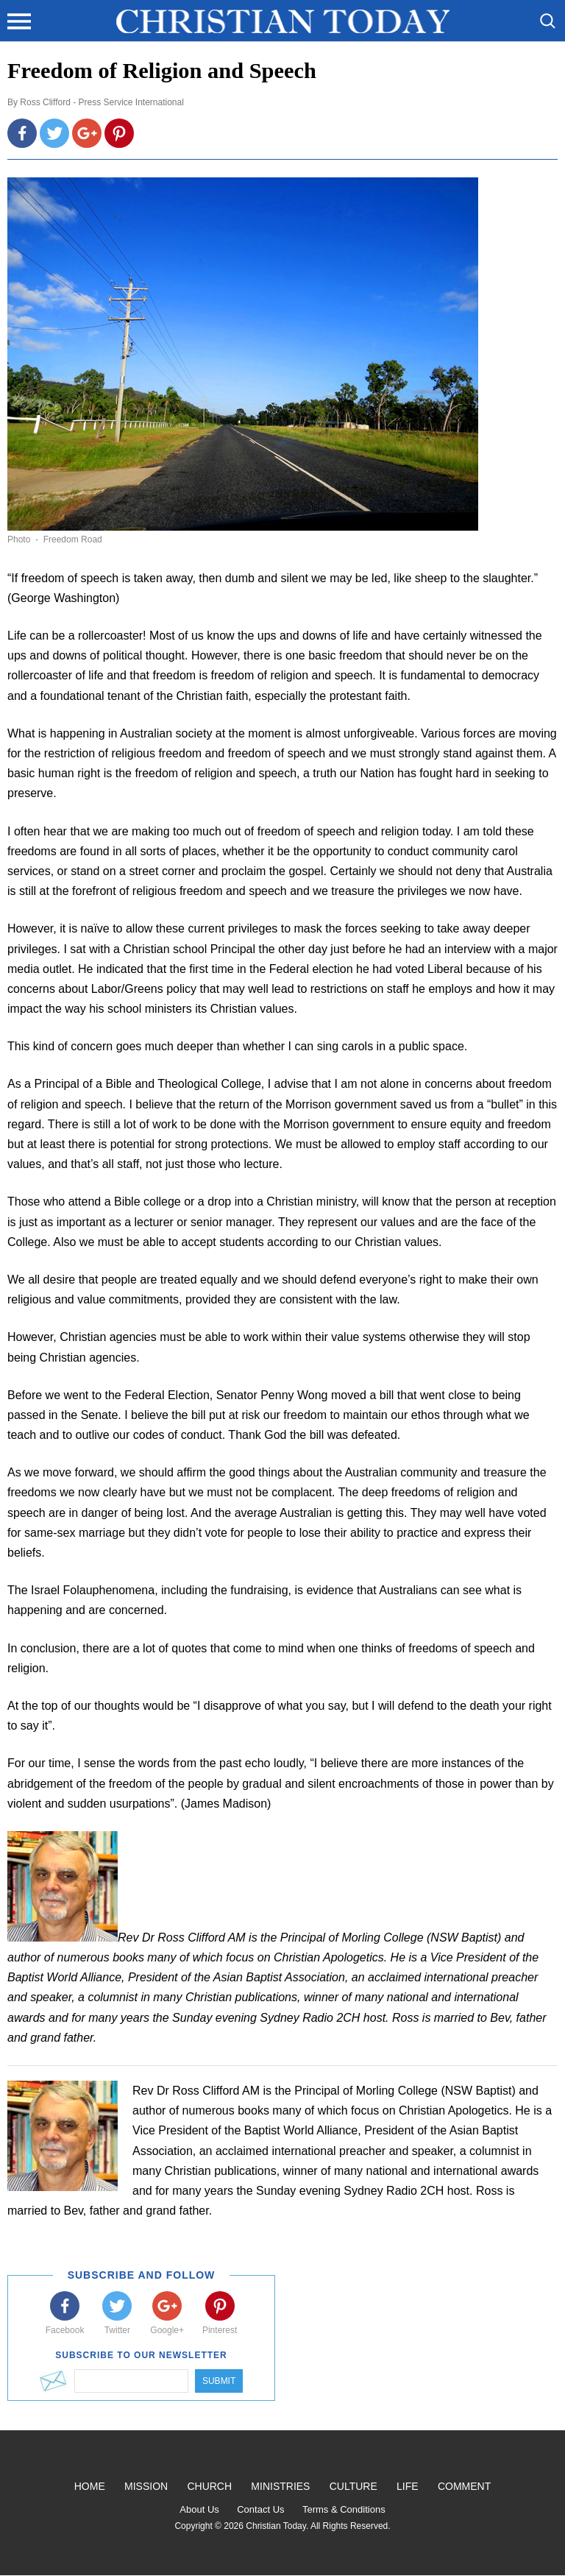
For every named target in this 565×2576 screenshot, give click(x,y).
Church (209, 2486)
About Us (199, 2509)
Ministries (280, 2486)
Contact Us (260, 2509)
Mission (146, 2486)
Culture (353, 2486)
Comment (464, 2486)
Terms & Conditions (343, 2509)
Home (89, 2486)
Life (408, 2486)
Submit (218, 2381)
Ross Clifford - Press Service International (102, 102)
